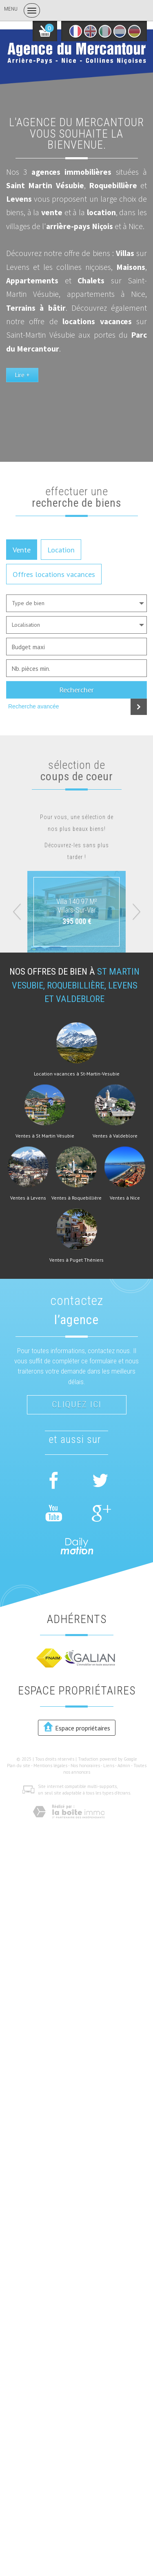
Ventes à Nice (125, 1198)
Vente (22, 549)
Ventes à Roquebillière (76, 1198)
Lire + (22, 375)
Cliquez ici (77, 1404)
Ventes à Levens (28, 1198)
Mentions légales (50, 1765)
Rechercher (76, 690)
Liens (108, 1765)
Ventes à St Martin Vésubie (45, 1135)
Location (61, 549)
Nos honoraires (85, 1765)
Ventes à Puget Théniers (76, 1260)
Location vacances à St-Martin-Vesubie (77, 1073)
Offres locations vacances (54, 574)
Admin (124, 1765)
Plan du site (18, 1765)
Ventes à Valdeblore (115, 1135)
